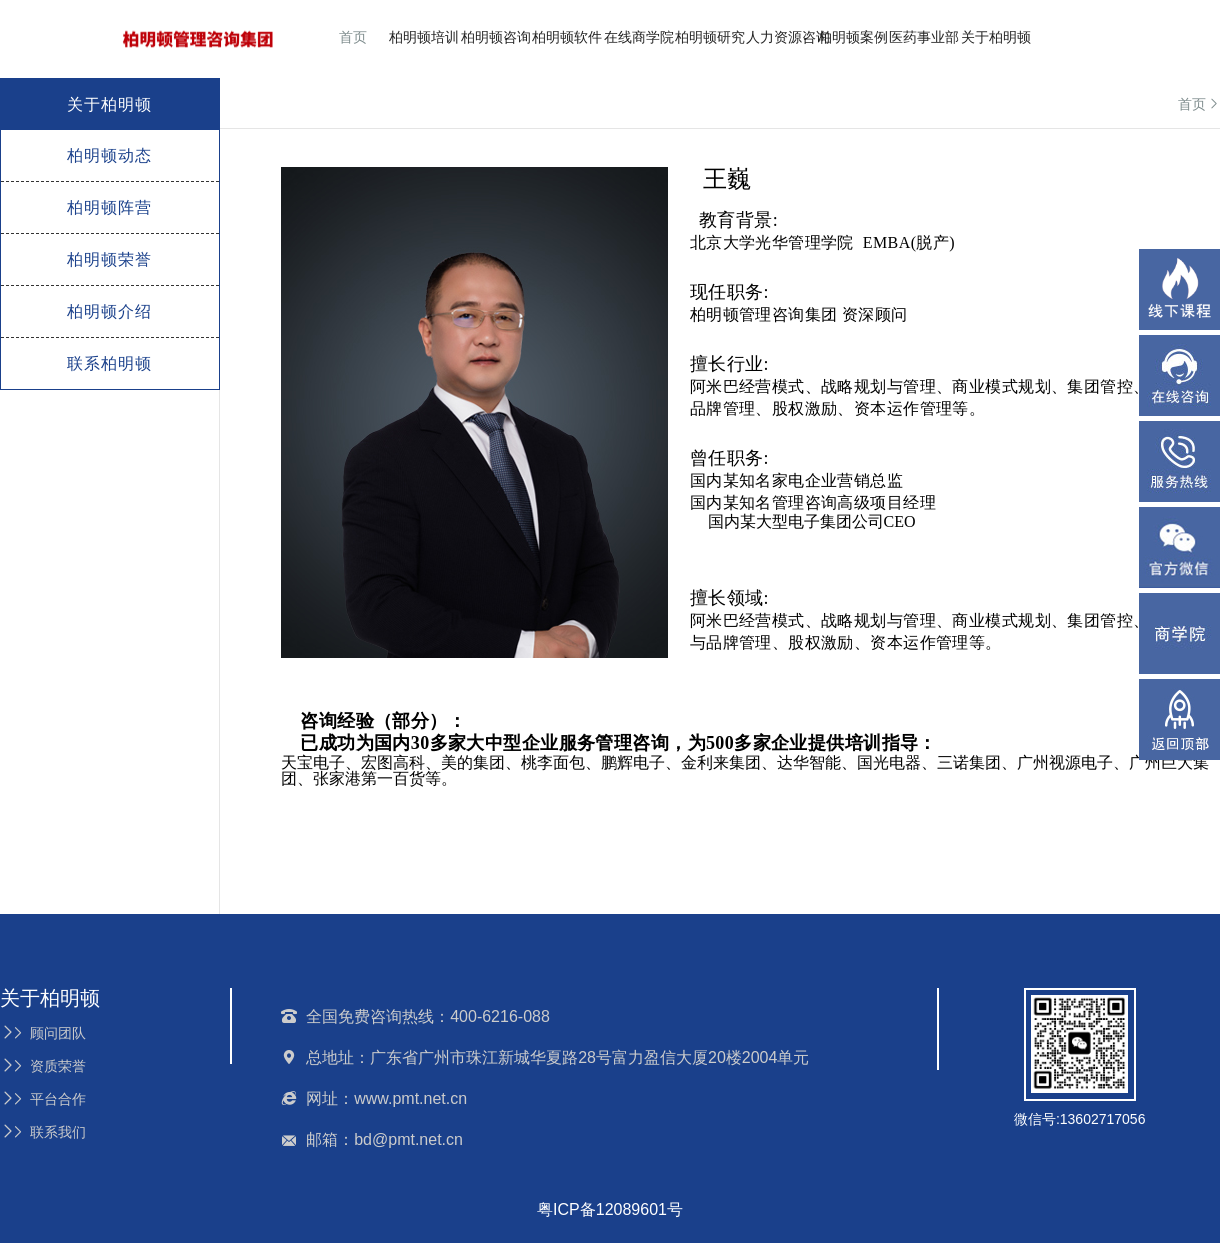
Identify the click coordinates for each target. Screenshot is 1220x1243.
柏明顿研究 (710, 37)
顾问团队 (43, 1033)
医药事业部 (924, 37)
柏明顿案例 (853, 37)
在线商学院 (639, 37)
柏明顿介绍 (109, 311)
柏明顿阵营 (109, 207)
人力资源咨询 (788, 37)
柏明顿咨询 (496, 37)
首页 (353, 37)
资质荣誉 (43, 1066)
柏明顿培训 (424, 37)
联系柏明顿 (109, 363)
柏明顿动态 (109, 155)
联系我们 (43, 1132)
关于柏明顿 (996, 37)
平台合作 (43, 1099)
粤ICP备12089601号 (610, 1209)
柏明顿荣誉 (109, 259)
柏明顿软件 (567, 37)
